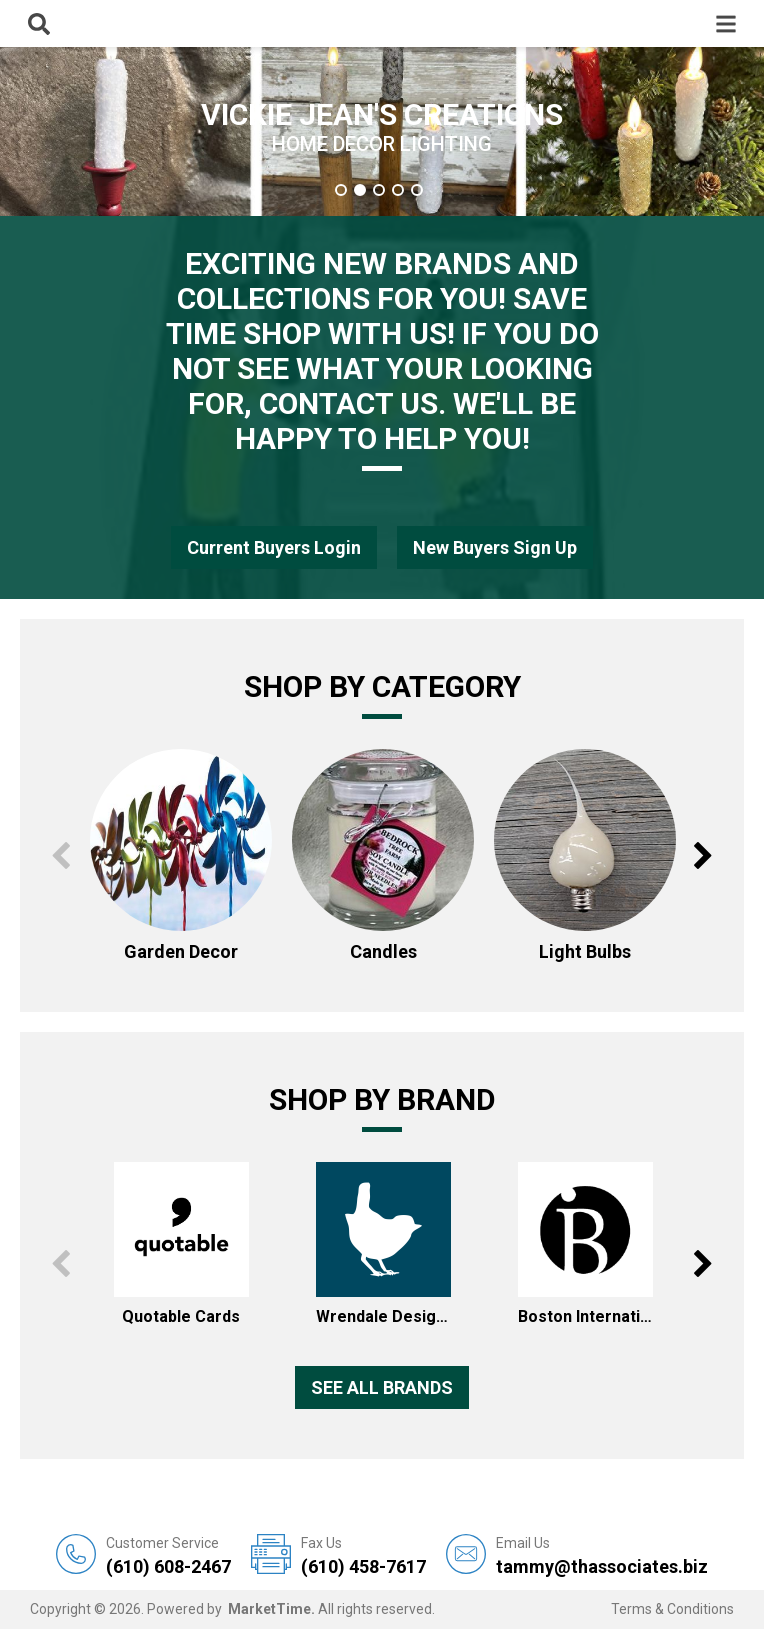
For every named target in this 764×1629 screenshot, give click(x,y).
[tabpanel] (382, 131)
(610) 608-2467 (168, 1555)
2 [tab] (360, 190)
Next (704, 856)
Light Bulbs (585, 951)
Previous (60, 856)
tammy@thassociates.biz (602, 1555)
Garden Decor (181, 951)
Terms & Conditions (672, 1609)
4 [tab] (398, 190)
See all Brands (382, 1387)
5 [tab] (417, 190)
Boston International (585, 1316)
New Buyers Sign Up (495, 547)
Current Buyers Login (274, 547)
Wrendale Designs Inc (383, 1316)
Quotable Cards (181, 1316)
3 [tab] (379, 190)
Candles (383, 951)
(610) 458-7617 (363, 1555)
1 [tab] (341, 190)
